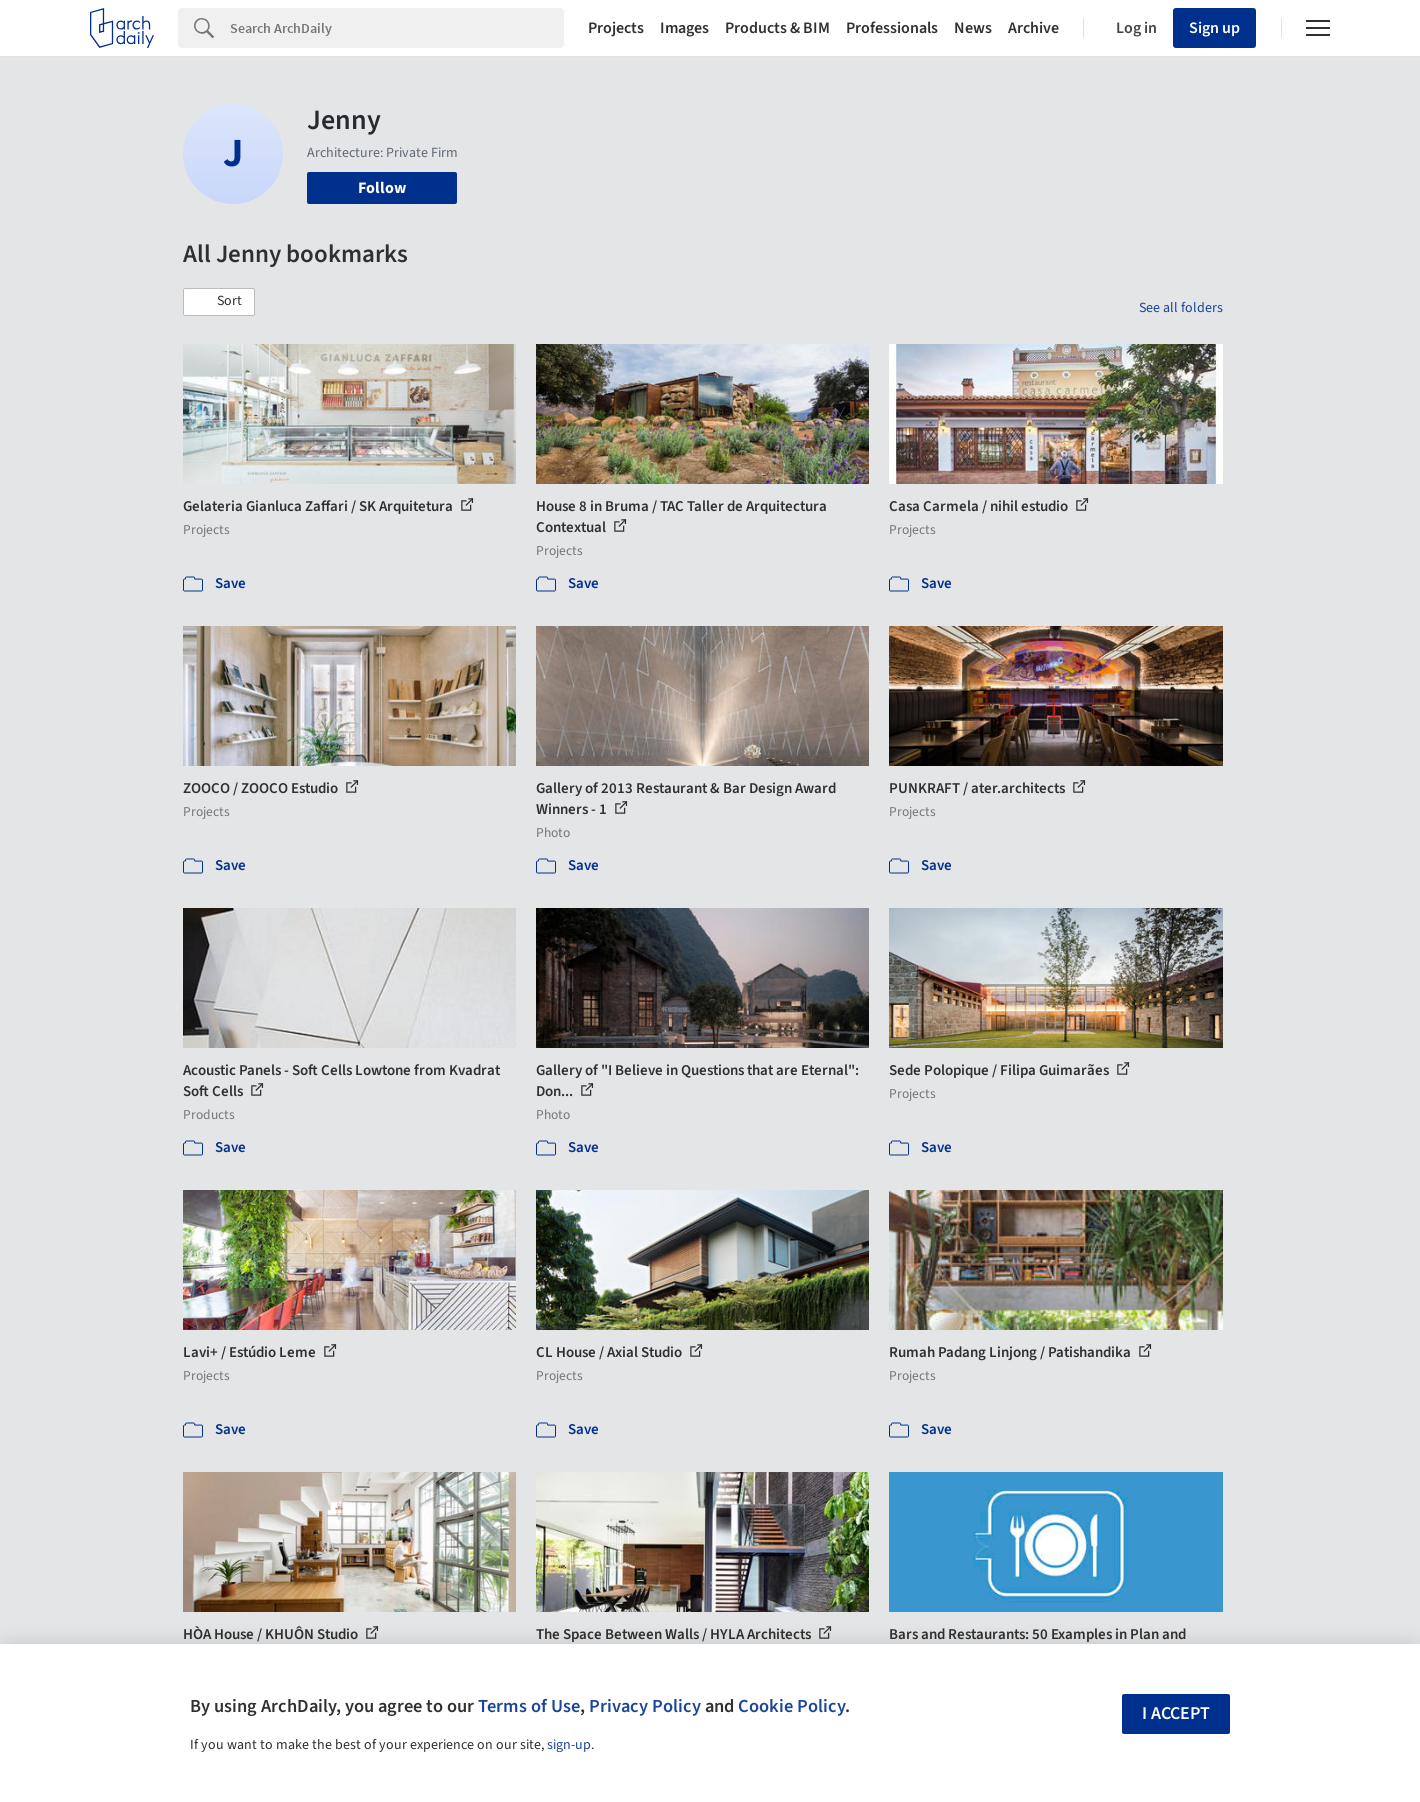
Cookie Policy (791, 1706)
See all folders (1181, 308)
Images (684, 28)
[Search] (397, 28)
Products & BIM (777, 28)
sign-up (569, 1745)
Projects (616, 28)
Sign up (1214, 28)
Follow (382, 188)
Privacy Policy (645, 1706)
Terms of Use (529, 1706)
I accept (1176, 1713)
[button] (219, 302)
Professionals (892, 28)
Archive (1033, 28)
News (973, 28)
